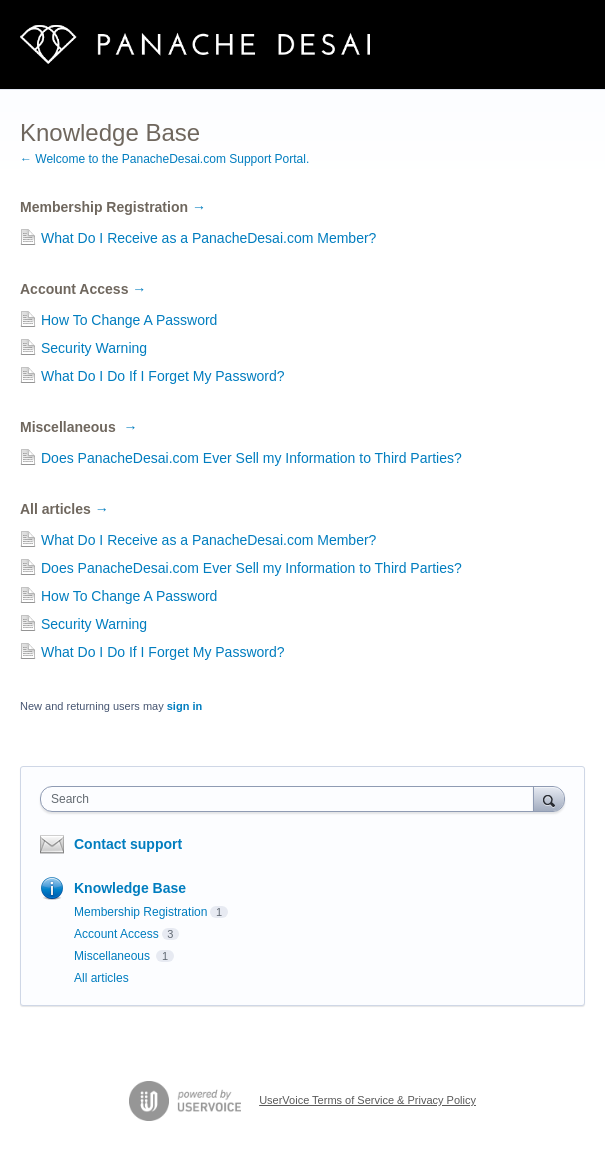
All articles (64, 509)
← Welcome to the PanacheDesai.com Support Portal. (164, 159)
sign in (184, 706)
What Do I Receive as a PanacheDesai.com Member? (208, 238)
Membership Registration (113, 207)
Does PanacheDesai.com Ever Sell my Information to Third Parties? (251, 458)
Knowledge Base (130, 888)
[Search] (549, 798)
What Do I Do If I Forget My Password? (163, 376)
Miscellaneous (78, 427)
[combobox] (291, 799)
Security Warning (94, 348)
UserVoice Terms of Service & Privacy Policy (367, 1100)
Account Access (83, 289)
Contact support (128, 844)
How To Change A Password (129, 320)
